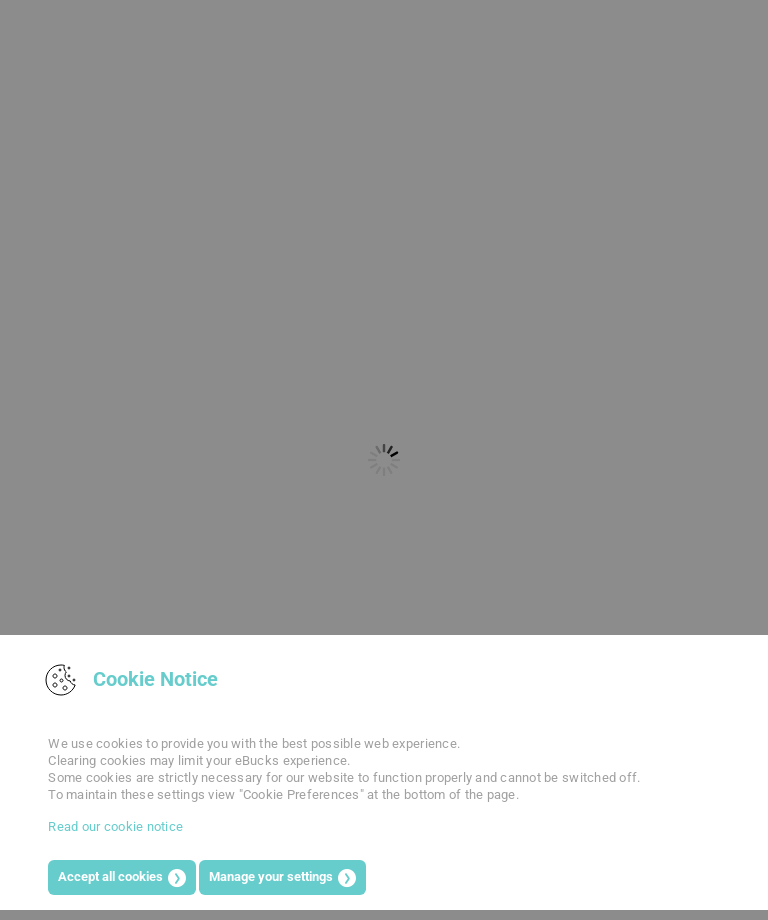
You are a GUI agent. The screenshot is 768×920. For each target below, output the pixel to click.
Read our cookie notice (115, 826)
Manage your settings (271, 876)
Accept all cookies (110, 876)
